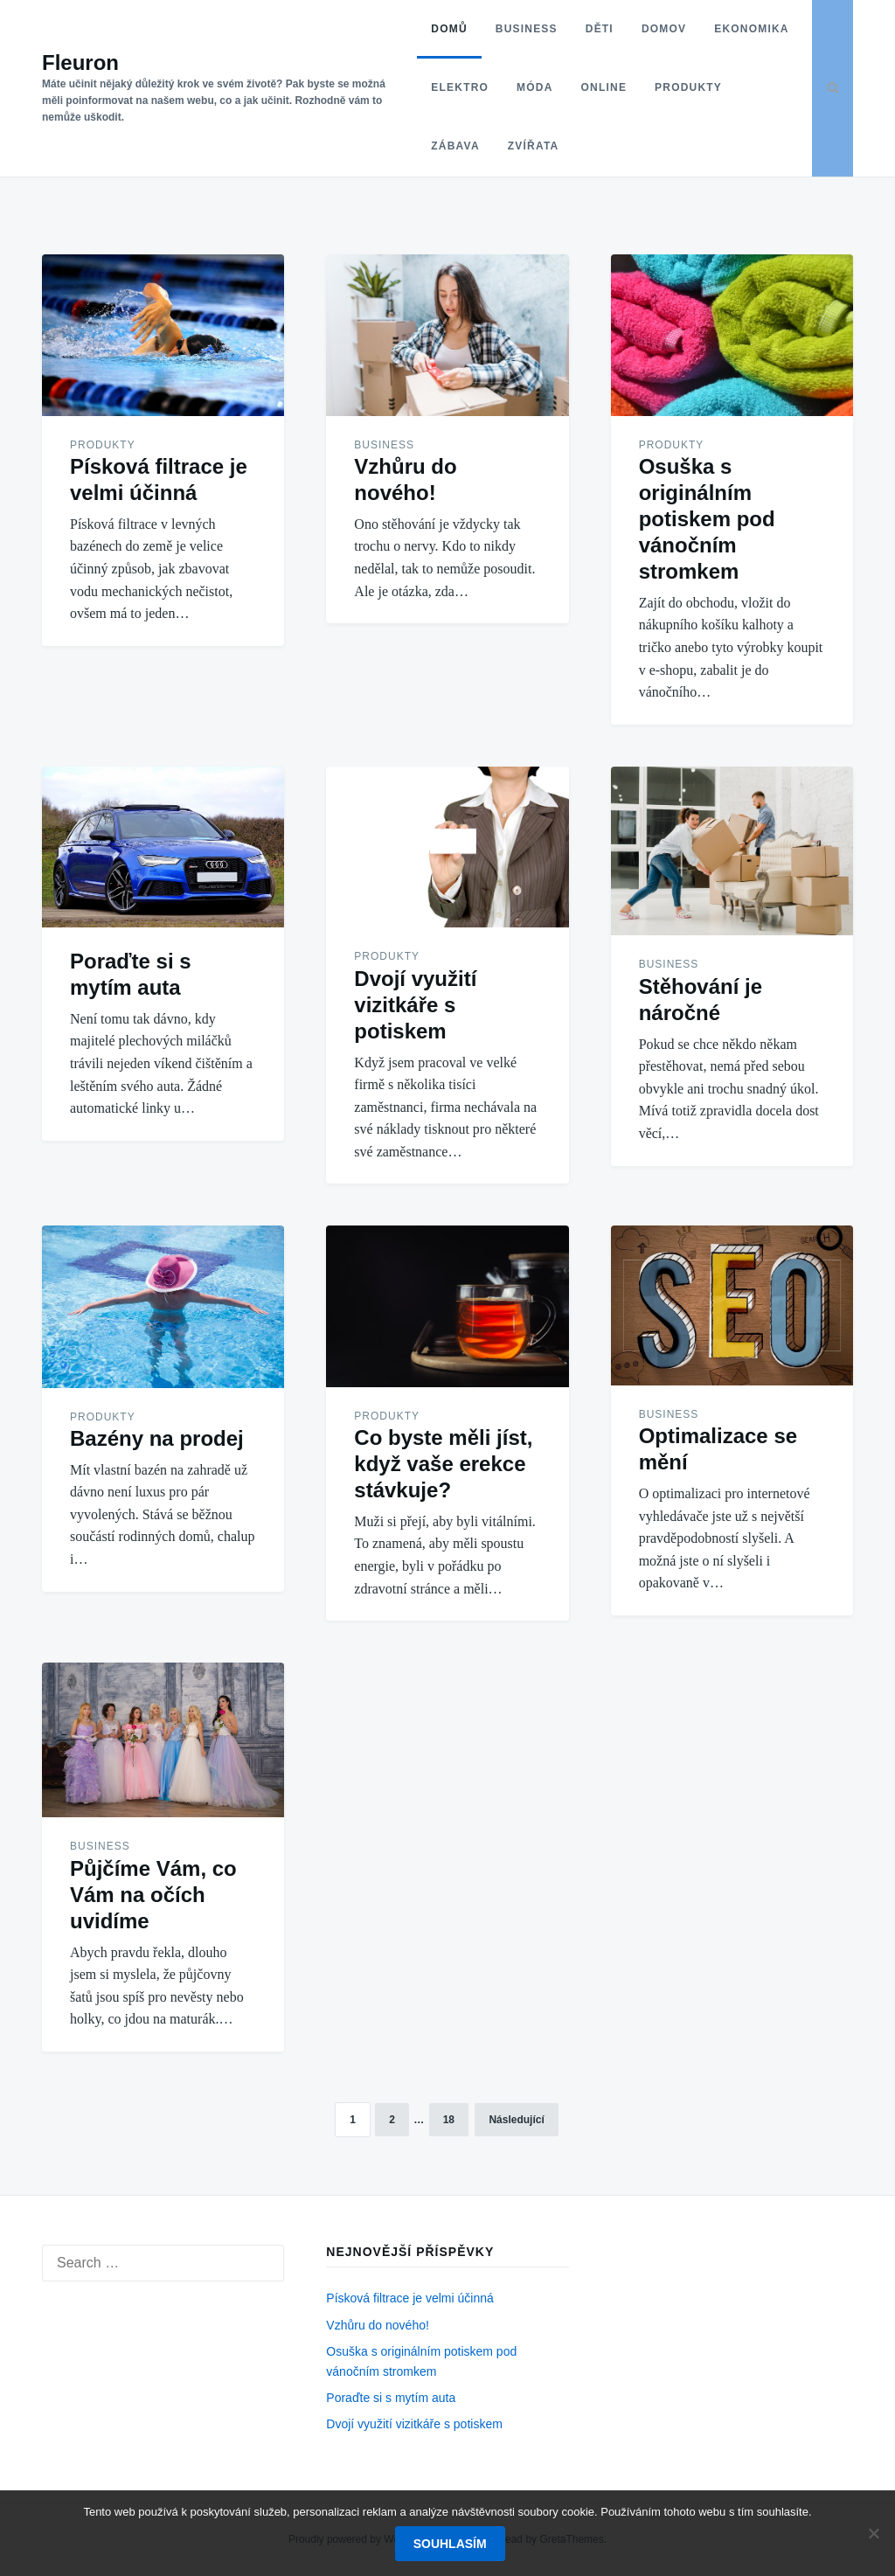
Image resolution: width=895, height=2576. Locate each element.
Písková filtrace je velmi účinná (409, 2298)
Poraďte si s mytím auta (390, 2398)
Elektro (554, 87)
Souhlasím (452, 2545)
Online (698, 87)
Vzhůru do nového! (377, 2325)
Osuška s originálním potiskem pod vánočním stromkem (707, 519)
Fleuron (80, 62)
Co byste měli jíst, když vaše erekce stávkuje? (443, 1464)
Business (518, 29)
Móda (629, 87)
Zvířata (620, 146)
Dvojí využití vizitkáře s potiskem (415, 1005)
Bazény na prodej (157, 1438)
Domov (655, 29)
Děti (591, 29)
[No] (873, 2534)
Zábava (542, 146)
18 (448, 2120)
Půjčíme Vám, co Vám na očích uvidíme (153, 1895)
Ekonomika (460, 87)
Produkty (456, 146)
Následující (516, 2120)
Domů (441, 29)
